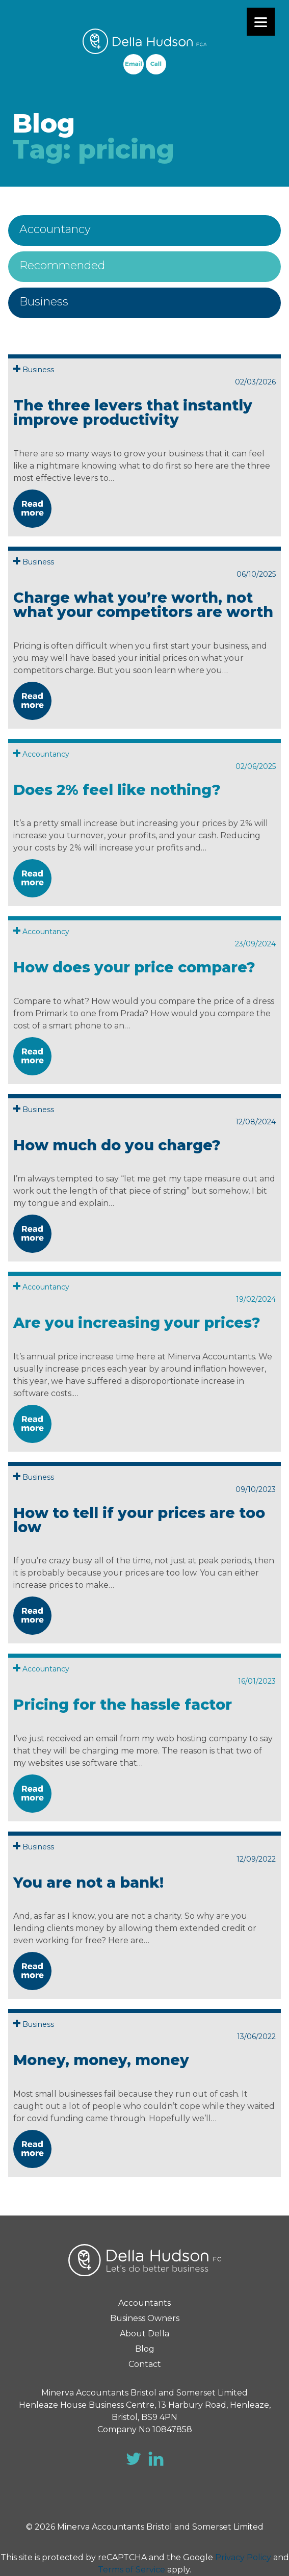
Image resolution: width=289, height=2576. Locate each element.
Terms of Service (131, 2569)
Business (43, 301)
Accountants (144, 2303)
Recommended (62, 265)
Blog (144, 2349)
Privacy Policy (243, 2557)
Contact (144, 2364)
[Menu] (261, 22)
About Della (144, 2333)
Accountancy (55, 229)
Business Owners (144, 2318)
